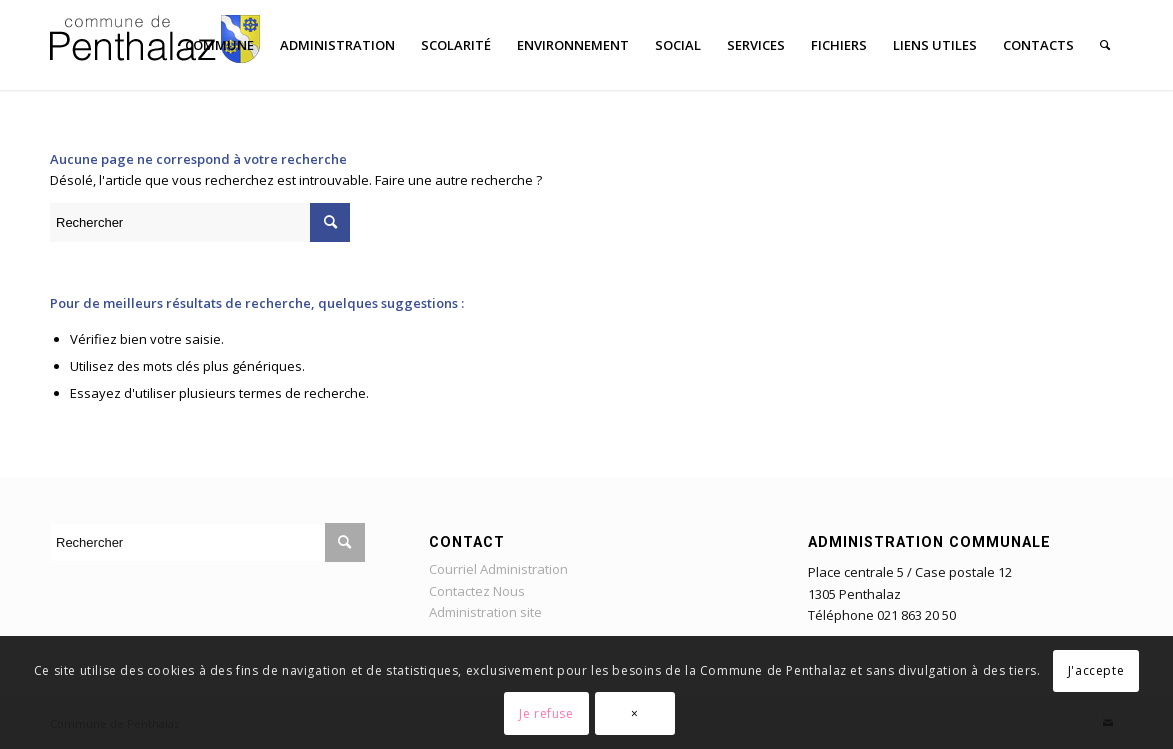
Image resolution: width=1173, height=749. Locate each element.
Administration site (485, 612)
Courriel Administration (498, 569)
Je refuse (546, 713)
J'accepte (1096, 670)
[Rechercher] (1105, 45)
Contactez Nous (477, 591)
